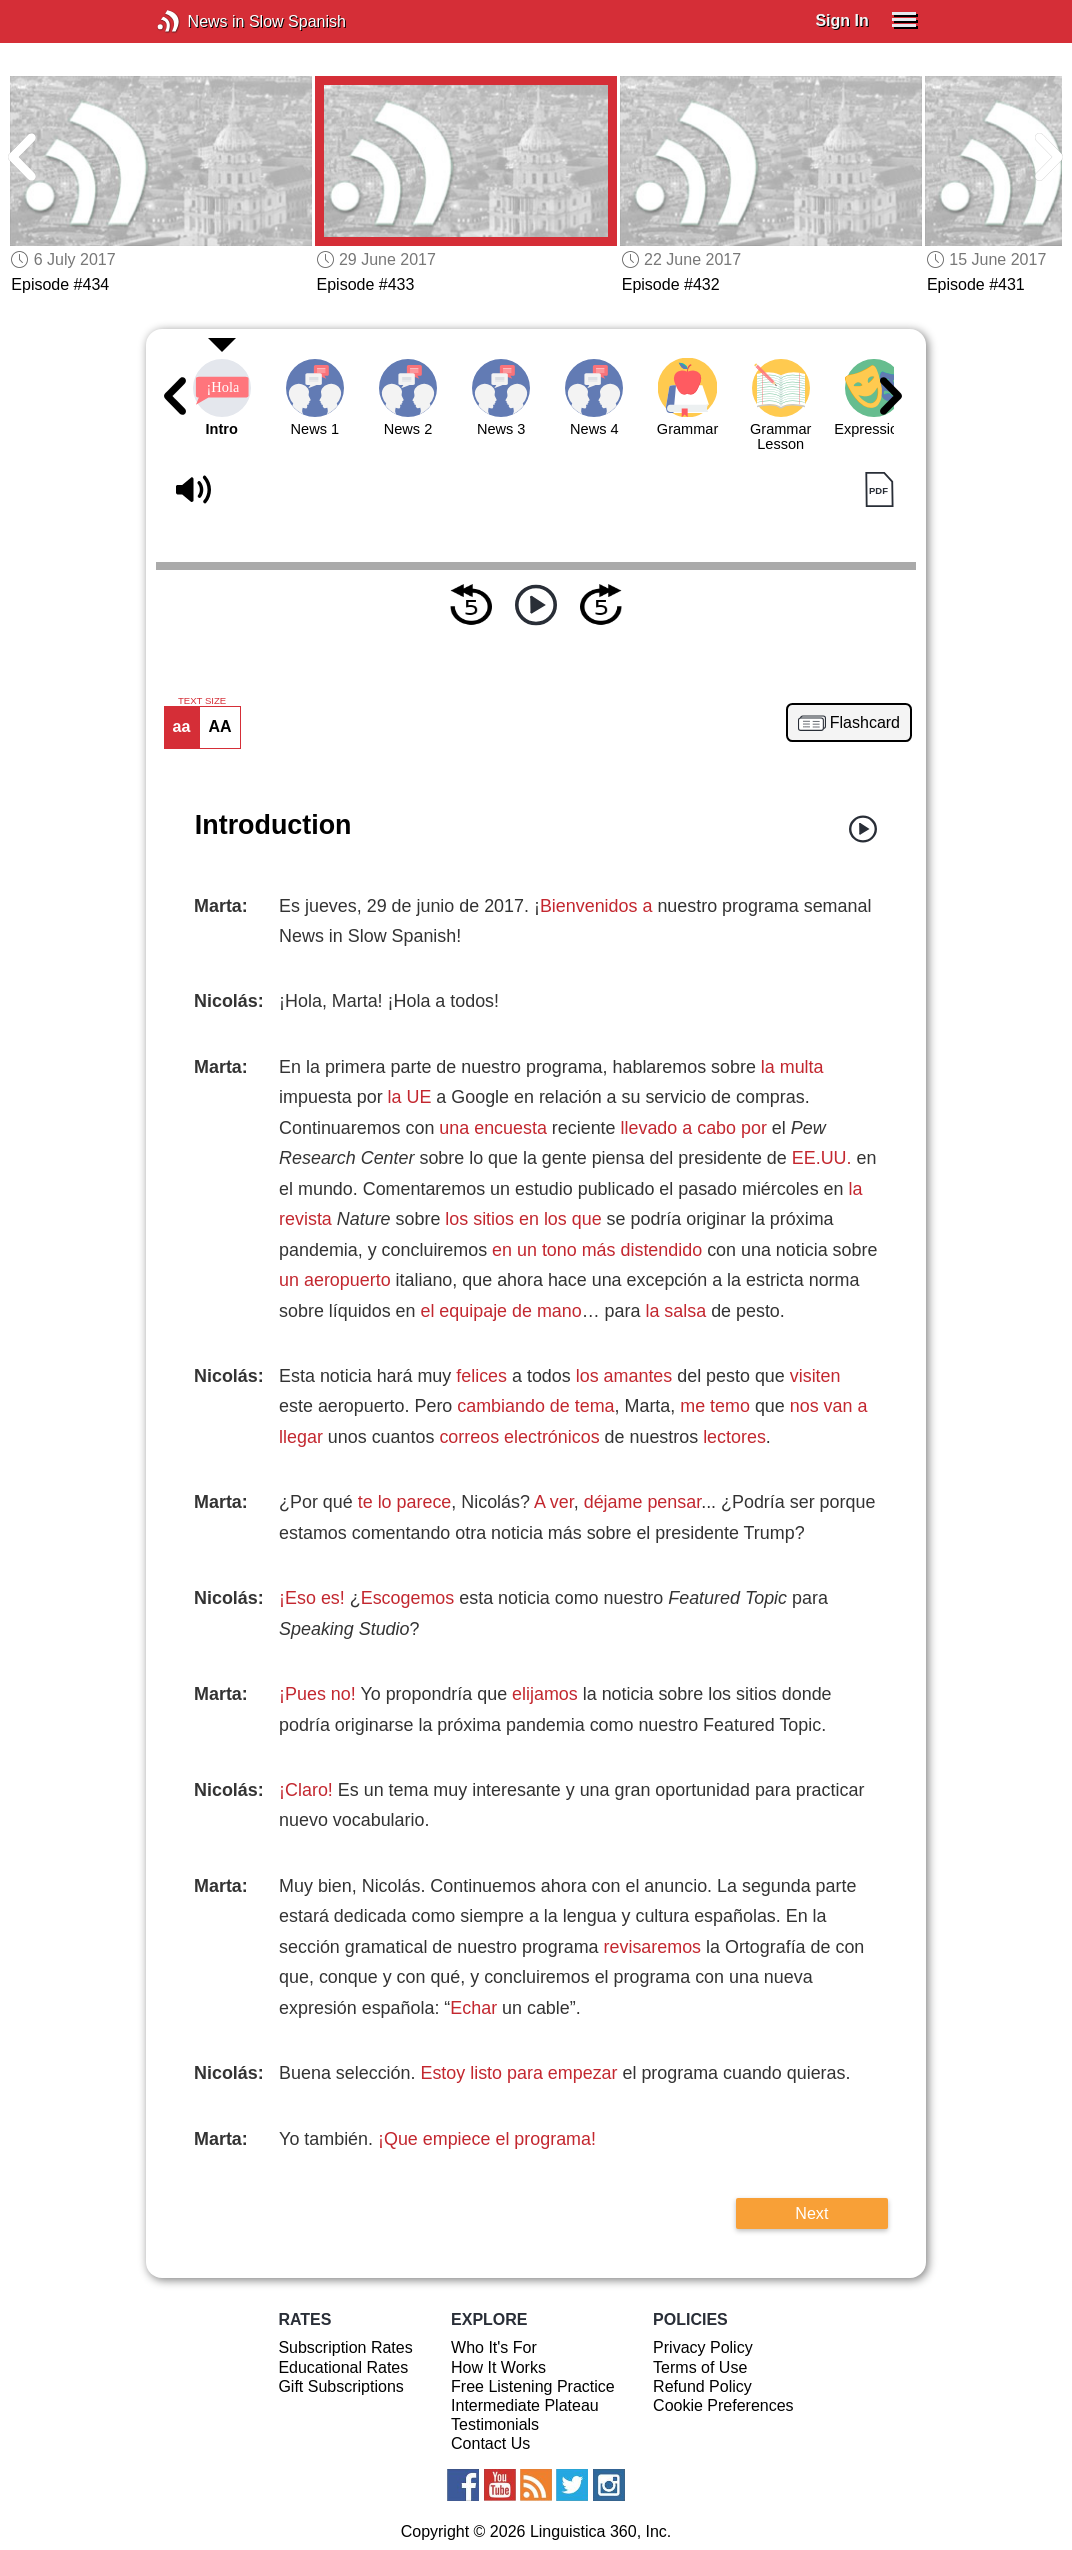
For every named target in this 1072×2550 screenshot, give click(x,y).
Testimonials (495, 2424)
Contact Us (490, 2443)
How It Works (498, 2367)
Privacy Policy (703, 2347)
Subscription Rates (345, 2347)
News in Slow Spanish (198, 21)
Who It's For (494, 2347)
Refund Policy (702, 2386)
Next (811, 2213)
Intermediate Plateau (525, 2405)
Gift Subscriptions (340, 2386)
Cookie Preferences (723, 2405)
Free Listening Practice (533, 2386)
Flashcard (865, 723)
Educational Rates (343, 2367)
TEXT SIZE (202, 701)
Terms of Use (700, 2367)
